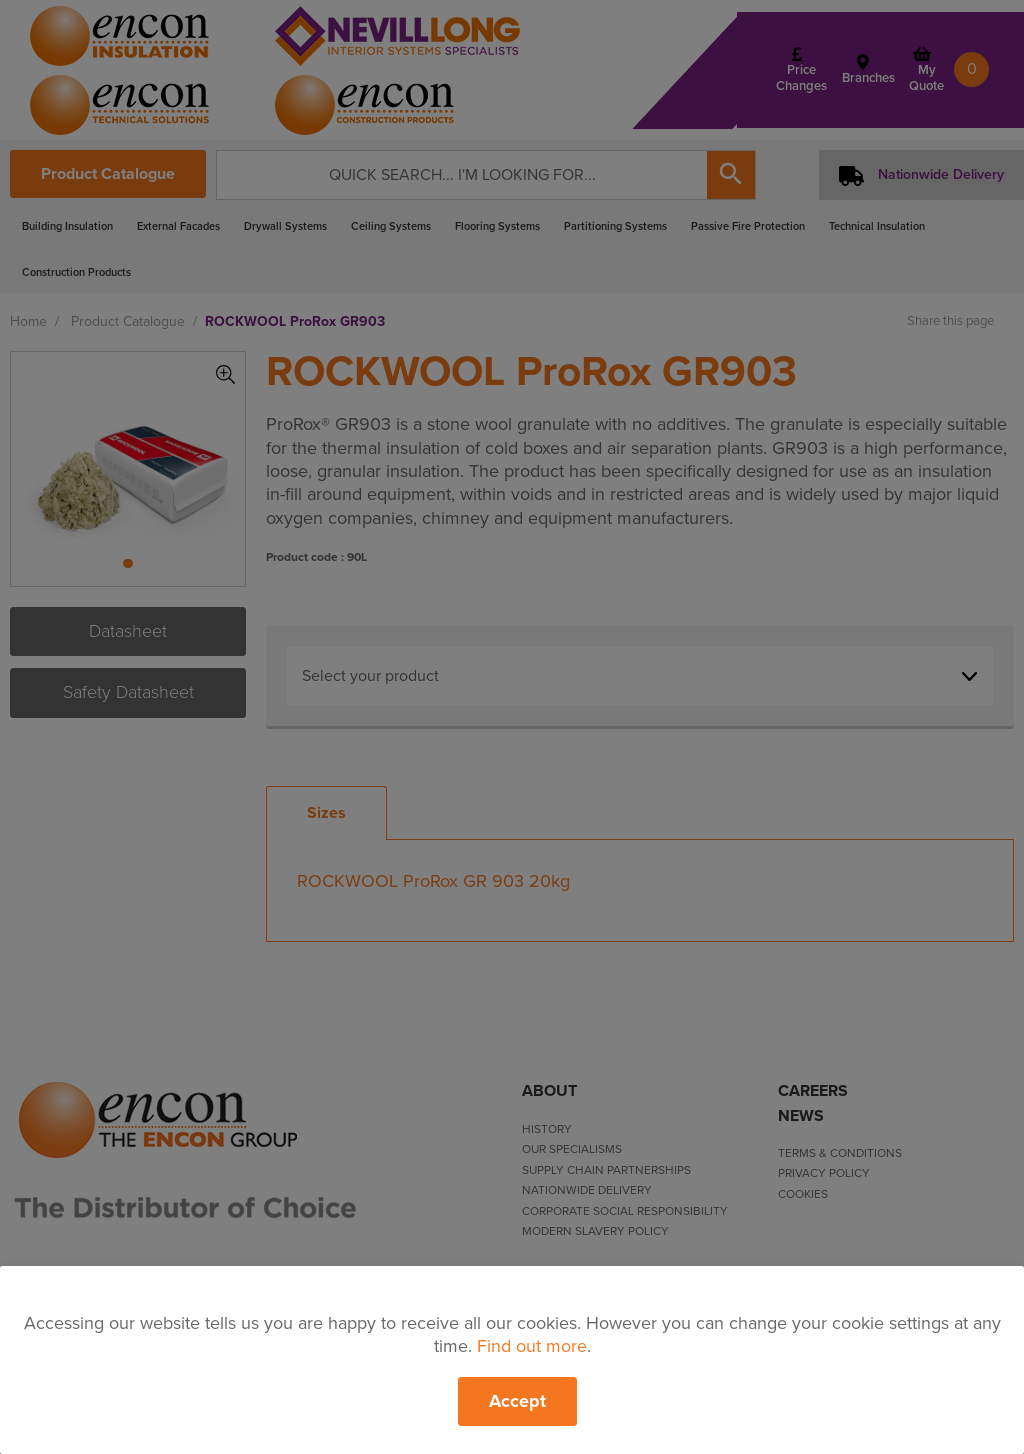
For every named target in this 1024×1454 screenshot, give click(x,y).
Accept (517, 1401)
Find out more (532, 1346)
